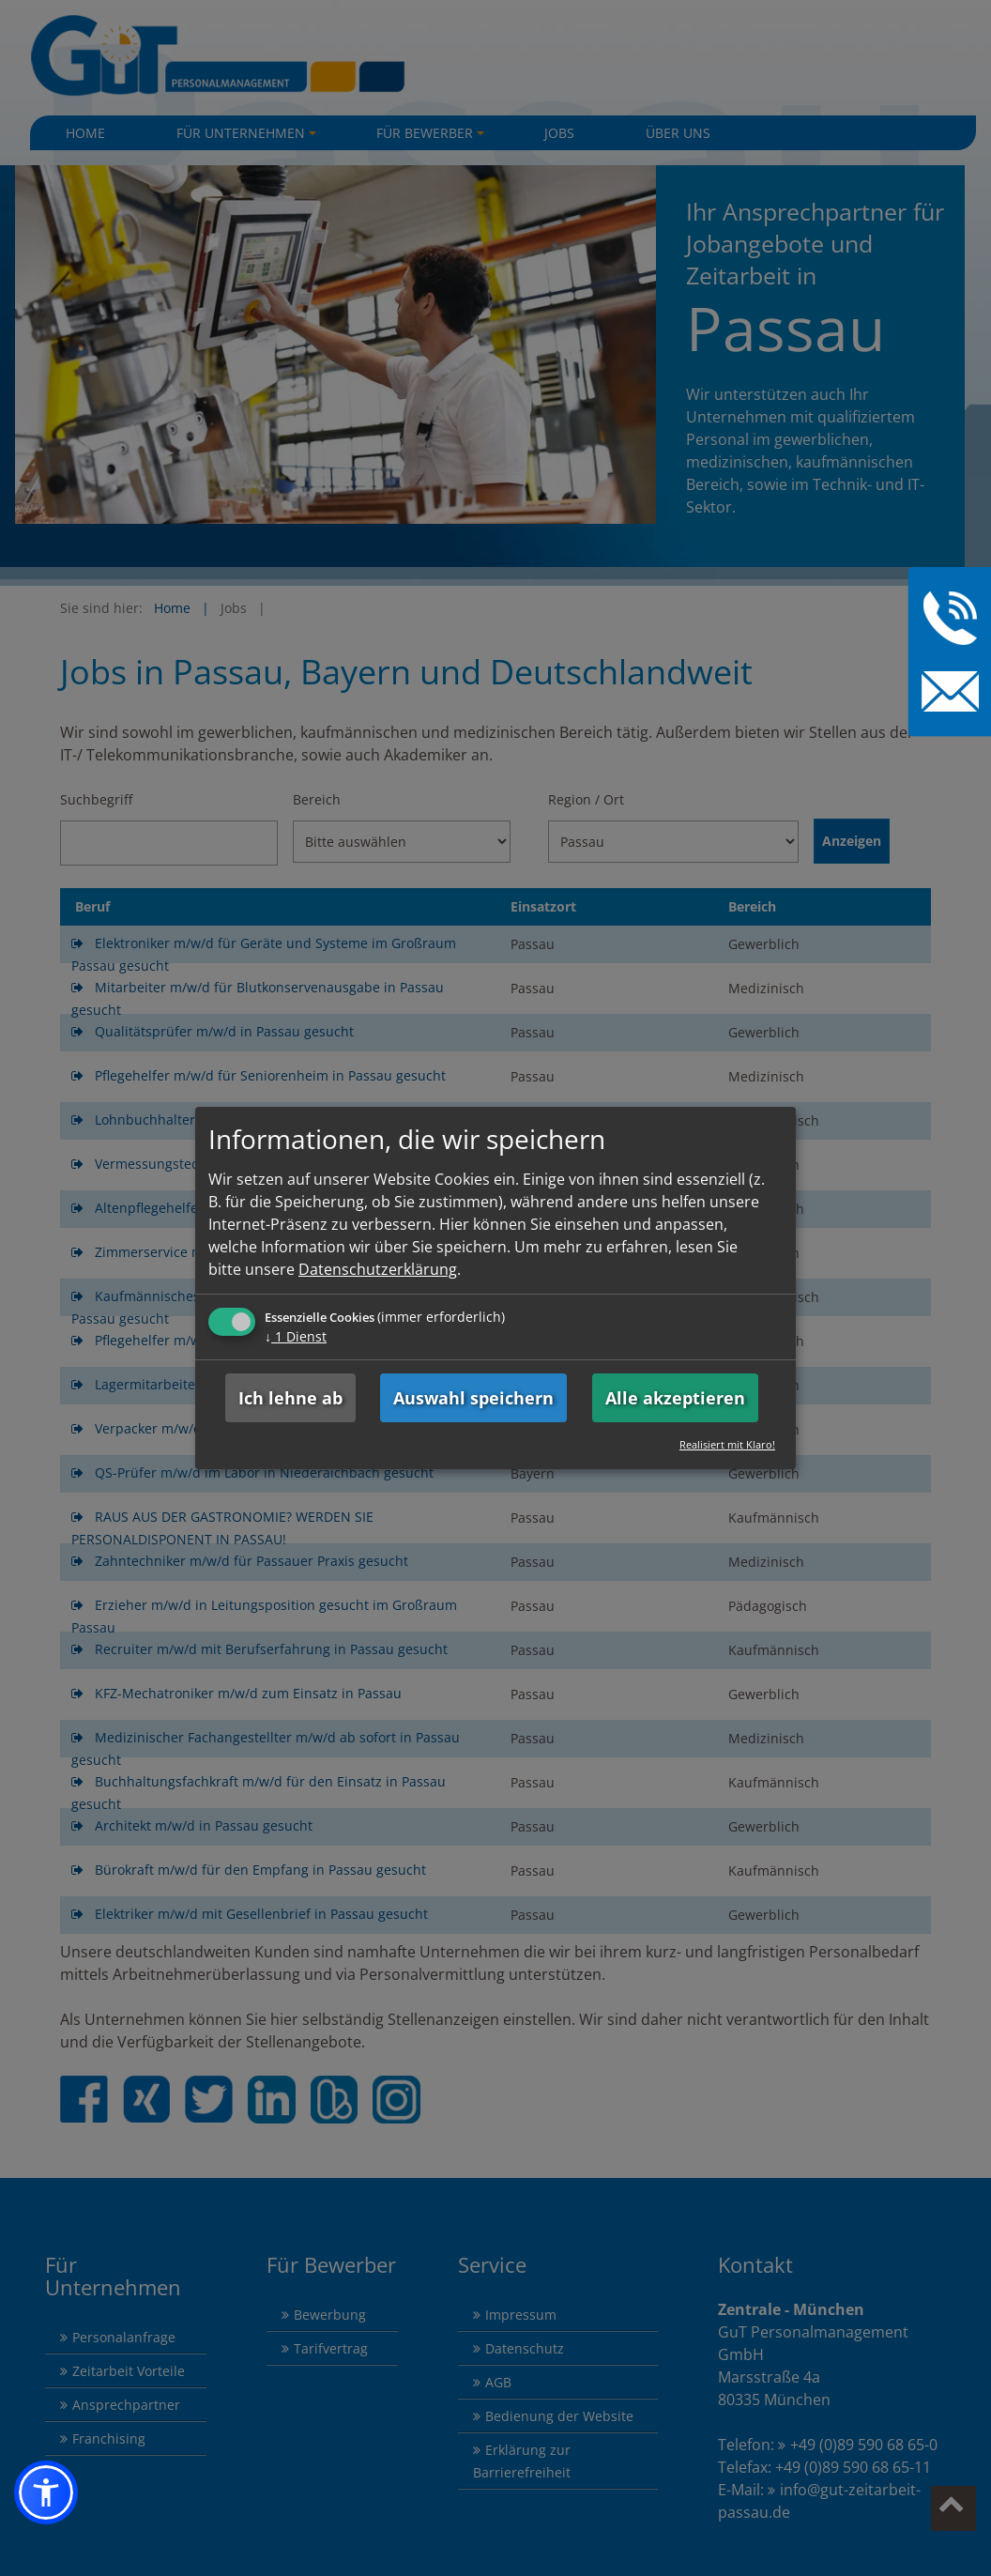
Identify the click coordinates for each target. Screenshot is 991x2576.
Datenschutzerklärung (377, 1269)
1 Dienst (296, 1336)
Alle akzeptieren (675, 1398)
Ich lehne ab (290, 1398)
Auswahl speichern (473, 1398)
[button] (46, 2492)
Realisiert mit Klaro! (727, 1444)
